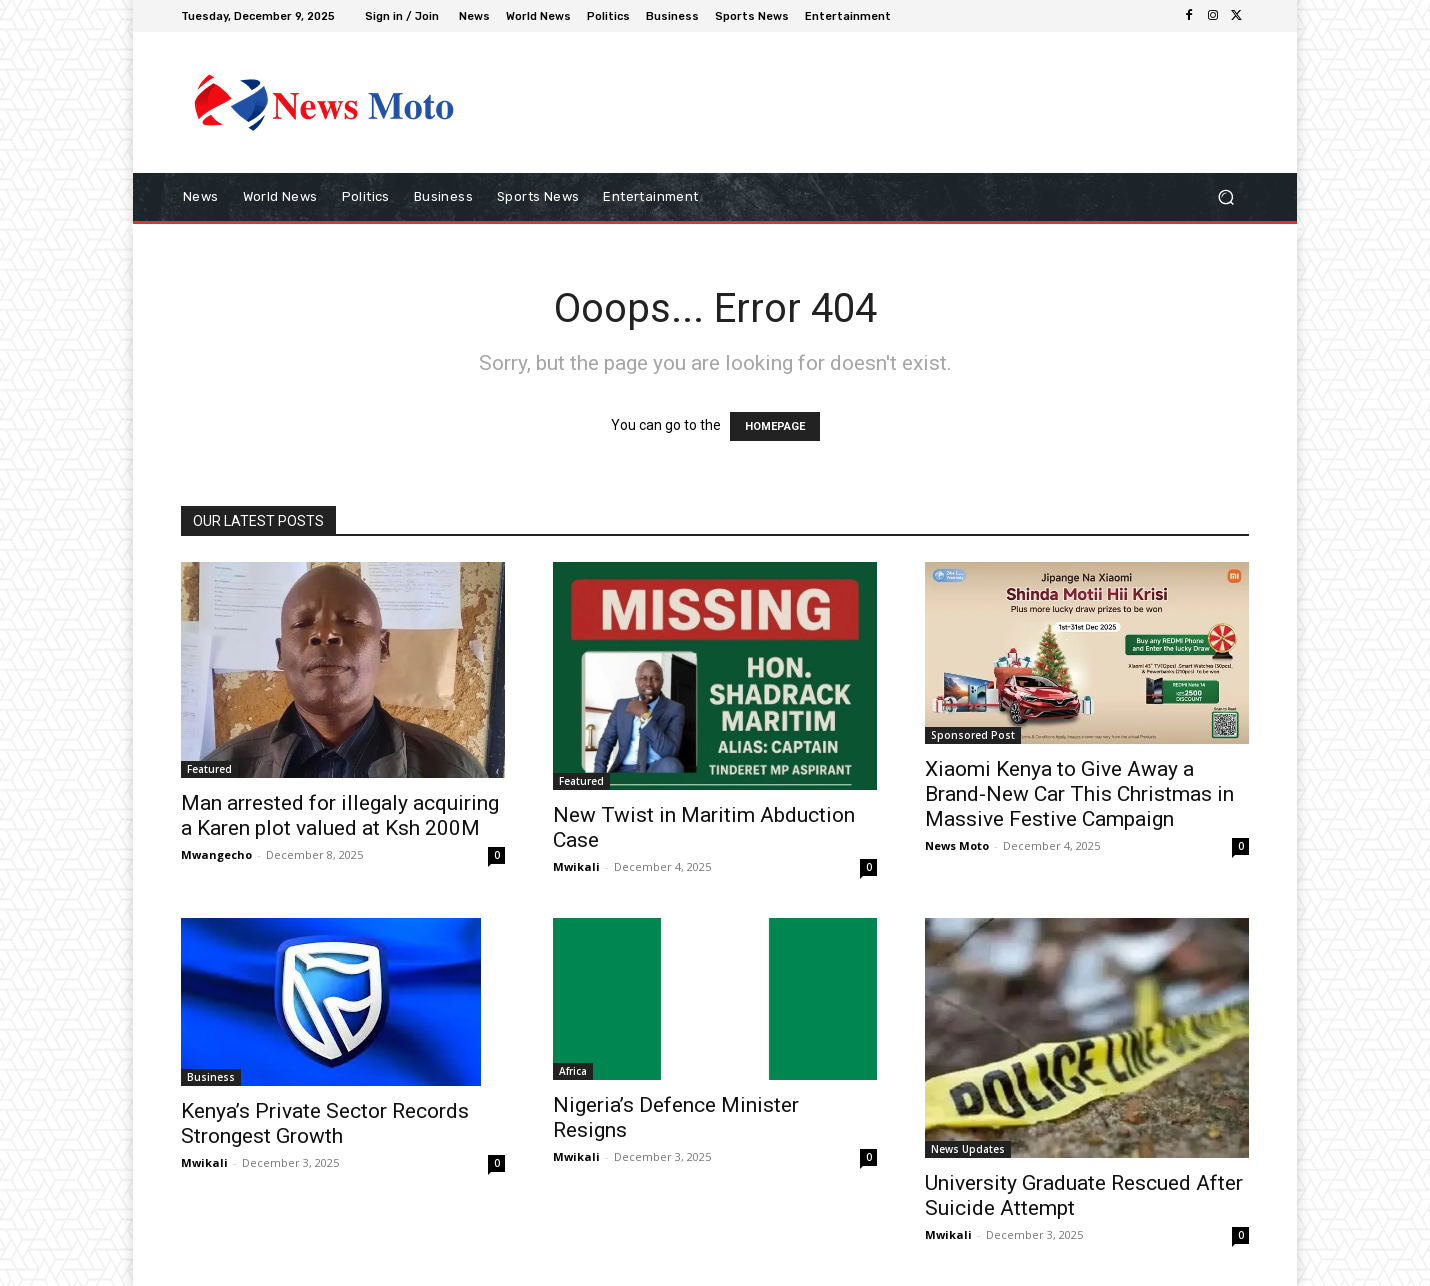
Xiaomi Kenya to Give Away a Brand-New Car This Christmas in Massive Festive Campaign (1079, 794)
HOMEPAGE (775, 426)
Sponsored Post (973, 735)
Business (211, 1077)
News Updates (968, 1149)
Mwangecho (216, 854)
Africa (573, 1071)
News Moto (957, 845)
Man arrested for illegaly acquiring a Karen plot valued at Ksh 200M (340, 815)
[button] (1225, 197)
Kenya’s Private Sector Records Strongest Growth (325, 1123)
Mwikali (576, 866)
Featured (209, 769)
